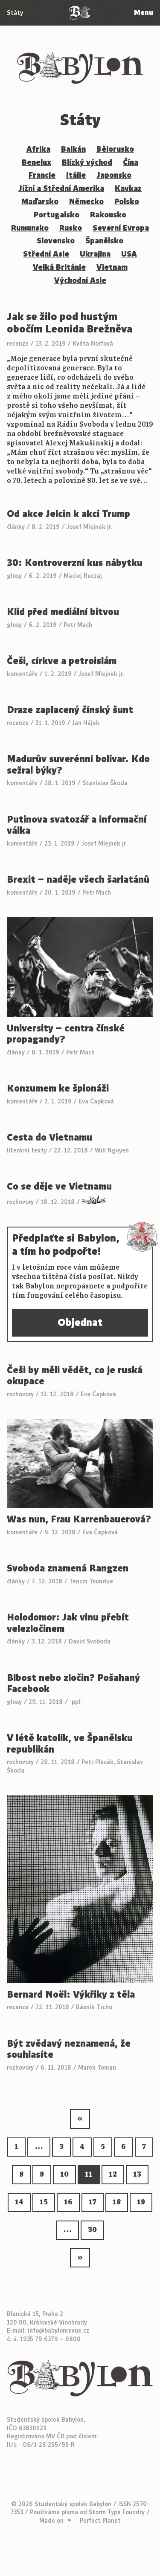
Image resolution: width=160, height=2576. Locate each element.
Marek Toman (97, 2067)
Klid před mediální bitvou (63, 612)
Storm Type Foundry (117, 2512)
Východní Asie (80, 280)
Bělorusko (115, 149)
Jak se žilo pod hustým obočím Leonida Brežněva (69, 322)
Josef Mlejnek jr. (89, 527)
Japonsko (113, 175)
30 (92, 2230)
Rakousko (108, 214)
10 (64, 2174)
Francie (42, 175)
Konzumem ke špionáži (58, 1089)
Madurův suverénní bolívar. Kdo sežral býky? (78, 765)
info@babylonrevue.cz (58, 2330)
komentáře (22, 674)
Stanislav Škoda (105, 783)
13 (137, 2174)
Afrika (38, 149)
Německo (86, 201)
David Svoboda (90, 1641)
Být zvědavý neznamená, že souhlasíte (69, 2049)
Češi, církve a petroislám (61, 661)
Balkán (73, 149)
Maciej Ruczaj (83, 576)
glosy (14, 576)
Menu (143, 12)
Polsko (126, 201)
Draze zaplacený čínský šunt (70, 710)
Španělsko (104, 240)
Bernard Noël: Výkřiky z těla (71, 1995)
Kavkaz (128, 188)
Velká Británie (59, 267)
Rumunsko (30, 228)
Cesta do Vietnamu (49, 1138)
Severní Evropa (121, 228)
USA (129, 254)
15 (44, 2202)
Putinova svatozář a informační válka (76, 825)
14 (19, 2202)
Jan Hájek (85, 723)
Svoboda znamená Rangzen (67, 1568)
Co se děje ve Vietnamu (59, 1187)
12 (113, 2174)
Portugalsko (56, 214)
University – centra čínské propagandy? (66, 1034)
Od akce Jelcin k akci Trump (68, 514)
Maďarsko (39, 201)
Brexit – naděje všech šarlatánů (78, 880)
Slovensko (56, 240)
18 (117, 2202)
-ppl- (76, 1702)
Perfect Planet (100, 2520)
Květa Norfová (93, 343)
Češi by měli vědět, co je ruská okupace (75, 1376)
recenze (18, 343)
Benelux (36, 162)
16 (68, 2202)
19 (141, 2202)
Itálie (76, 175)
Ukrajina (95, 254)
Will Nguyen (112, 1150)
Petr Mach (78, 625)
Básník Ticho (94, 2007)
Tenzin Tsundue (91, 1581)
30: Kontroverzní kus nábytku (75, 563)
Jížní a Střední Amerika (61, 188)
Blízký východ (87, 162)
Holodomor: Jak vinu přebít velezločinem (68, 1623)
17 (92, 2202)
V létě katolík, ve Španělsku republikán (70, 1744)
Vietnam (112, 267)
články (16, 527)
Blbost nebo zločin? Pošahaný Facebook (73, 1683)
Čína (130, 162)
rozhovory (20, 1202)
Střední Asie (46, 254)
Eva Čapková (96, 1101)
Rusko (70, 228)
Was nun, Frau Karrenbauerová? (79, 1519)
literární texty (27, 1150)
